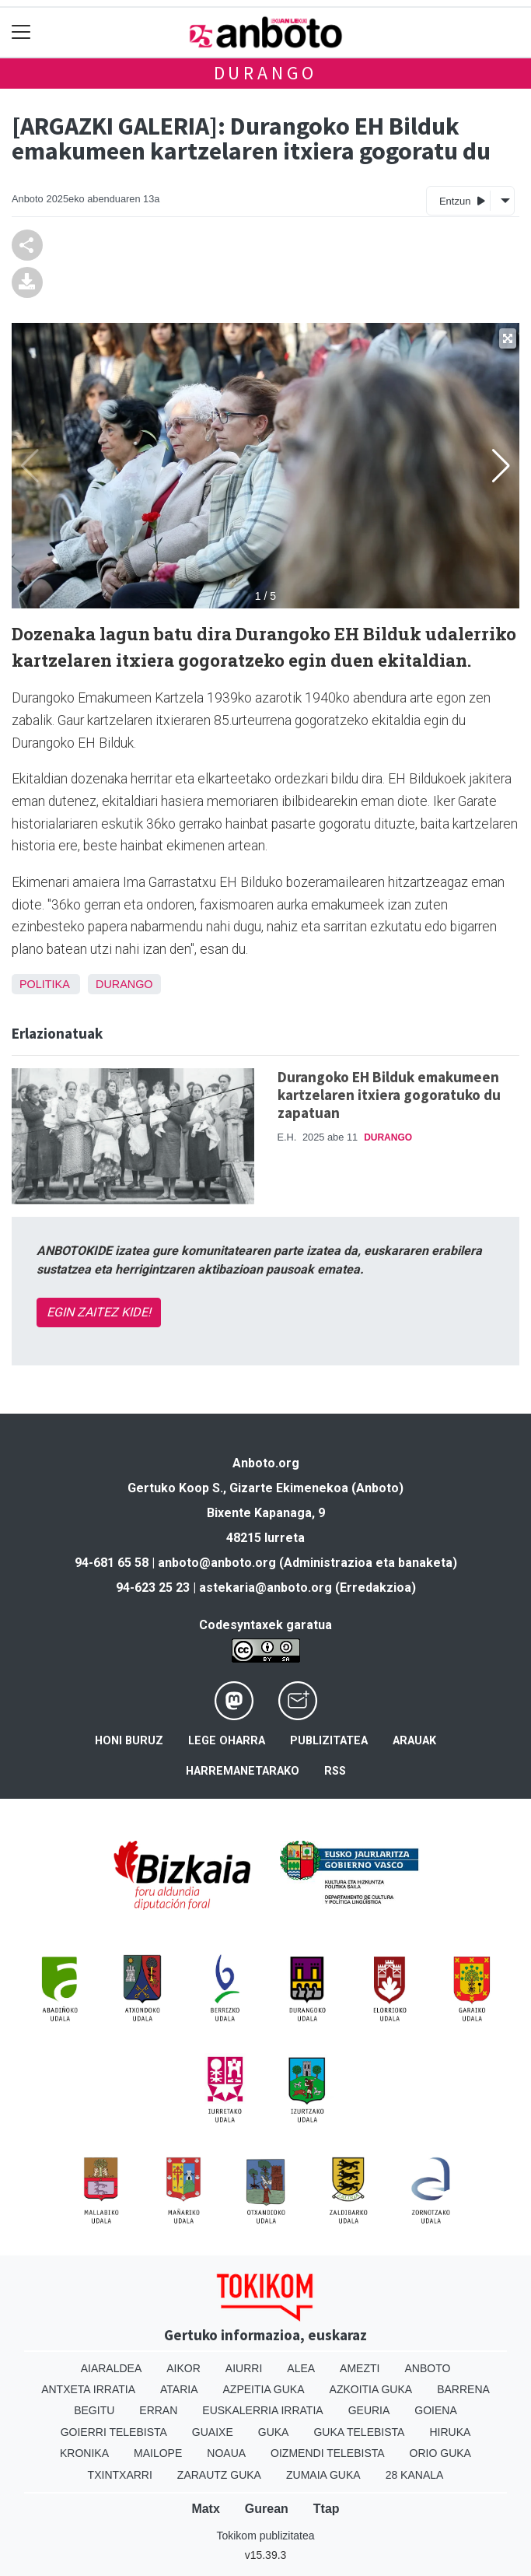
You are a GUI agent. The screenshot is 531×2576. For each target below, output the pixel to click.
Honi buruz (129, 1740)
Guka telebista (358, 2432)
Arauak (414, 1740)
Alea (301, 2368)
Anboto (427, 2368)
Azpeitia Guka (264, 2389)
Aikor (183, 2368)
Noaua (226, 2453)
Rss (335, 1771)
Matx (205, 2508)
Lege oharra (226, 1740)
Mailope (158, 2453)
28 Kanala (415, 2475)
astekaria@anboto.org (265, 1587)
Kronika (84, 2453)
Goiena (435, 2410)
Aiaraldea (111, 2368)
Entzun (462, 200)
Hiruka (449, 2432)
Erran (158, 2410)
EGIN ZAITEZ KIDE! (99, 1312)
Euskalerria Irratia (262, 2410)
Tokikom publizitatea (265, 2535)
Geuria (369, 2410)
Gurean (266, 2508)
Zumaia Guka (323, 2475)
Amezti (359, 2368)
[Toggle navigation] (21, 32)
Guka (273, 2432)
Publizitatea (329, 1740)
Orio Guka (440, 2453)
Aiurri (243, 2368)
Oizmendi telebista (328, 2453)
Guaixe (212, 2432)
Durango (266, 73)
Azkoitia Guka (371, 2389)
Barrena (463, 2389)
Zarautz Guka (219, 2475)
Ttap (326, 2508)
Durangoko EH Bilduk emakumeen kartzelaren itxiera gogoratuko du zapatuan (389, 1094)
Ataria (179, 2389)
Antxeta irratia (88, 2389)
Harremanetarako (242, 1771)
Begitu (94, 2410)
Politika (44, 984)
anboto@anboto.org (217, 1562)
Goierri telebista (114, 2432)
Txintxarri (120, 2475)
